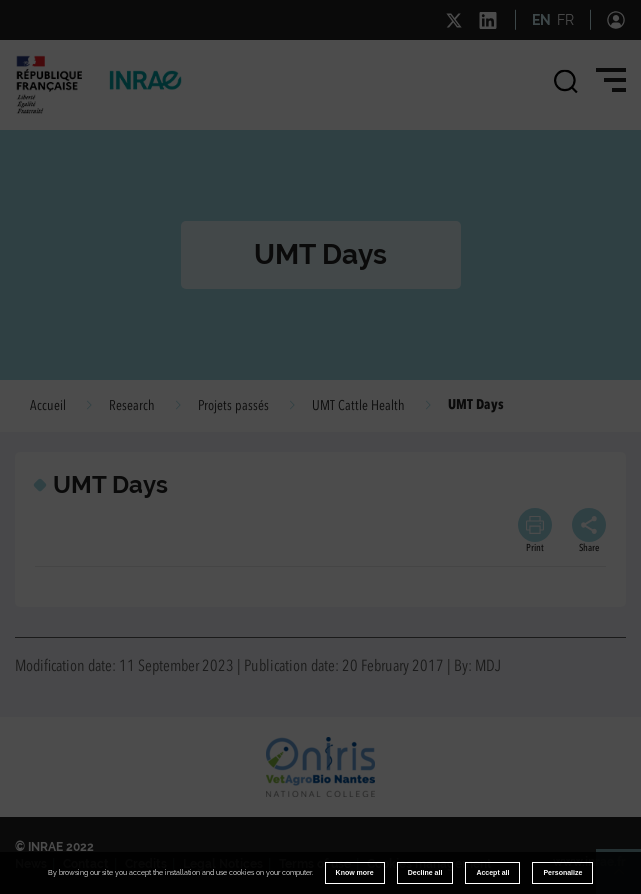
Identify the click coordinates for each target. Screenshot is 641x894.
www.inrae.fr (589, 862)
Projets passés (233, 406)
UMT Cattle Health (358, 406)
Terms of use (315, 864)
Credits (146, 864)
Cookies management (429, 864)
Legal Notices (223, 864)
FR (565, 20)
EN (541, 20)
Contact (86, 864)
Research (132, 406)
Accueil (48, 406)
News (31, 864)
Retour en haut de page (627, 880)
